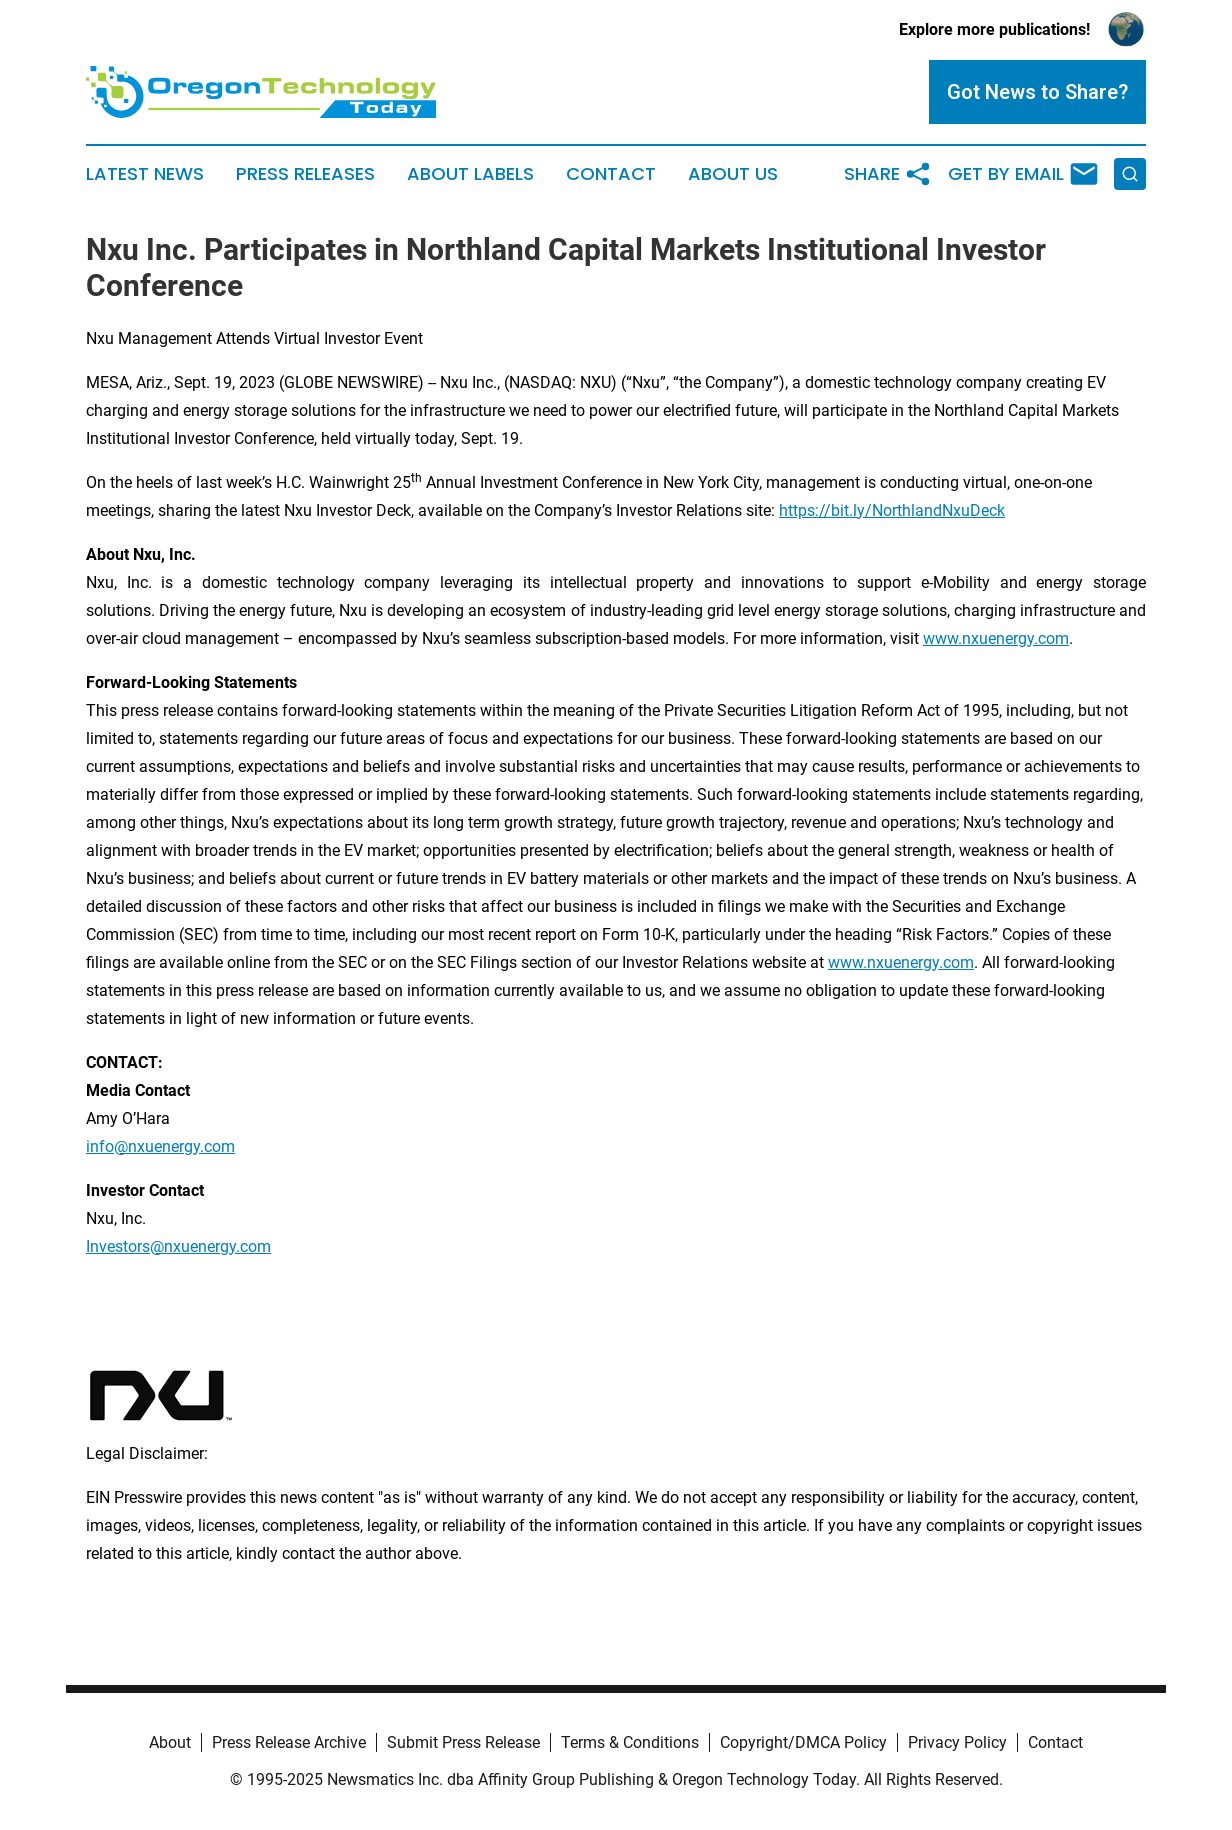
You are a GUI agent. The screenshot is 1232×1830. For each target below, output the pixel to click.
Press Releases (305, 174)
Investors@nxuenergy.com (178, 1246)
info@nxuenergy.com (160, 1146)
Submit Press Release (463, 1742)
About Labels (470, 174)
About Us (733, 174)
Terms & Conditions (630, 1742)
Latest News (145, 174)
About (170, 1742)
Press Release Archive (289, 1742)
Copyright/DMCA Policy (803, 1742)
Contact (611, 174)
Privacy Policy (957, 1742)
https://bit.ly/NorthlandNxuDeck (892, 510)
